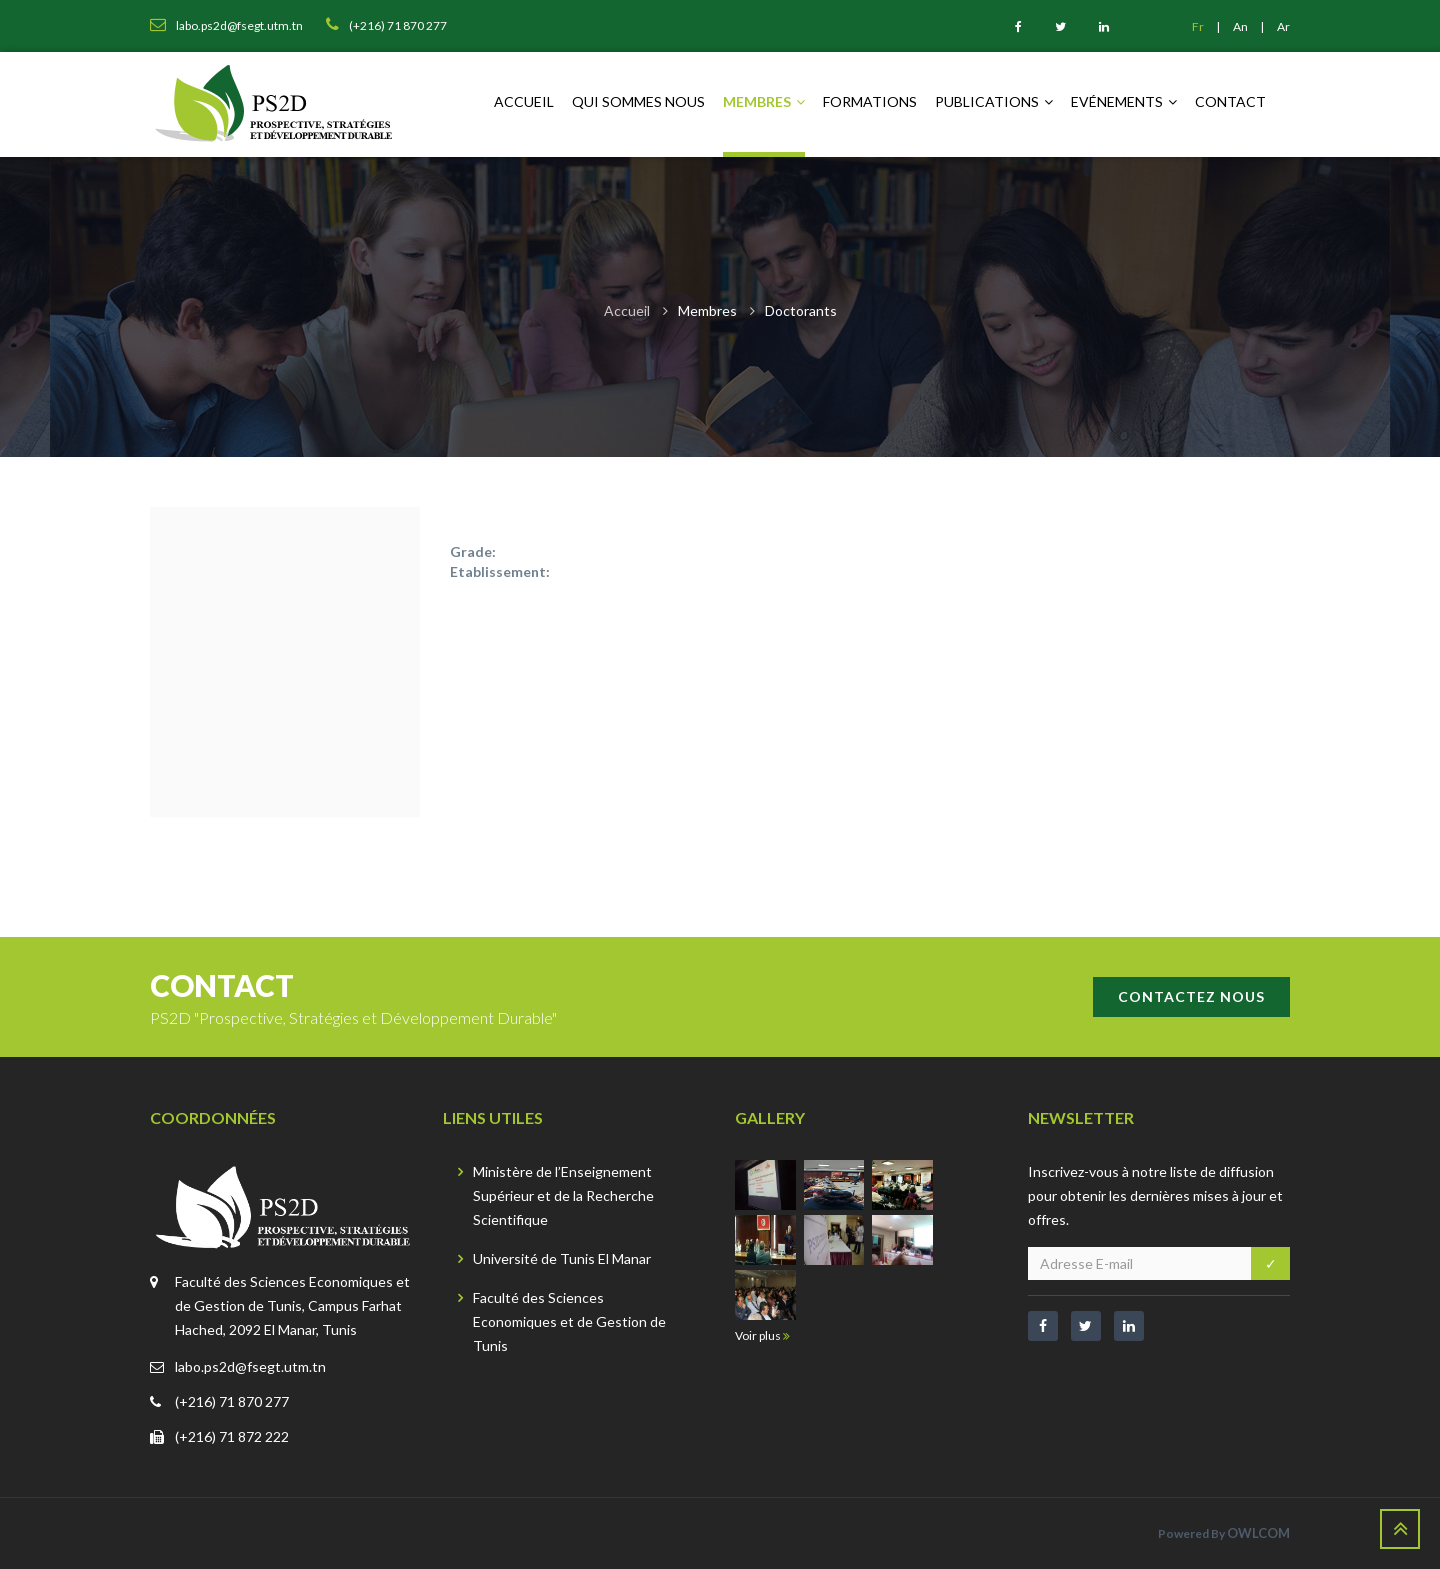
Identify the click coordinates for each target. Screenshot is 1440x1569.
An (1241, 26)
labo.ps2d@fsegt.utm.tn (250, 1366)
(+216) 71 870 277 (232, 1401)
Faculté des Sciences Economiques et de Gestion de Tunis (569, 1321)
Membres (764, 101)
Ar (1283, 26)
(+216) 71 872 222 (232, 1436)
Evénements (1124, 101)
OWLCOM (1258, 1533)
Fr (1199, 26)
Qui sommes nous (638, 101)
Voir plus (762, 1335)
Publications (994, 101)
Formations (870, 101)
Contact (1230, 101)
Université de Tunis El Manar (562, 1258)
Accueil (524, 101)
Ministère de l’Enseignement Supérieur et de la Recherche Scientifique (563, 1195)
